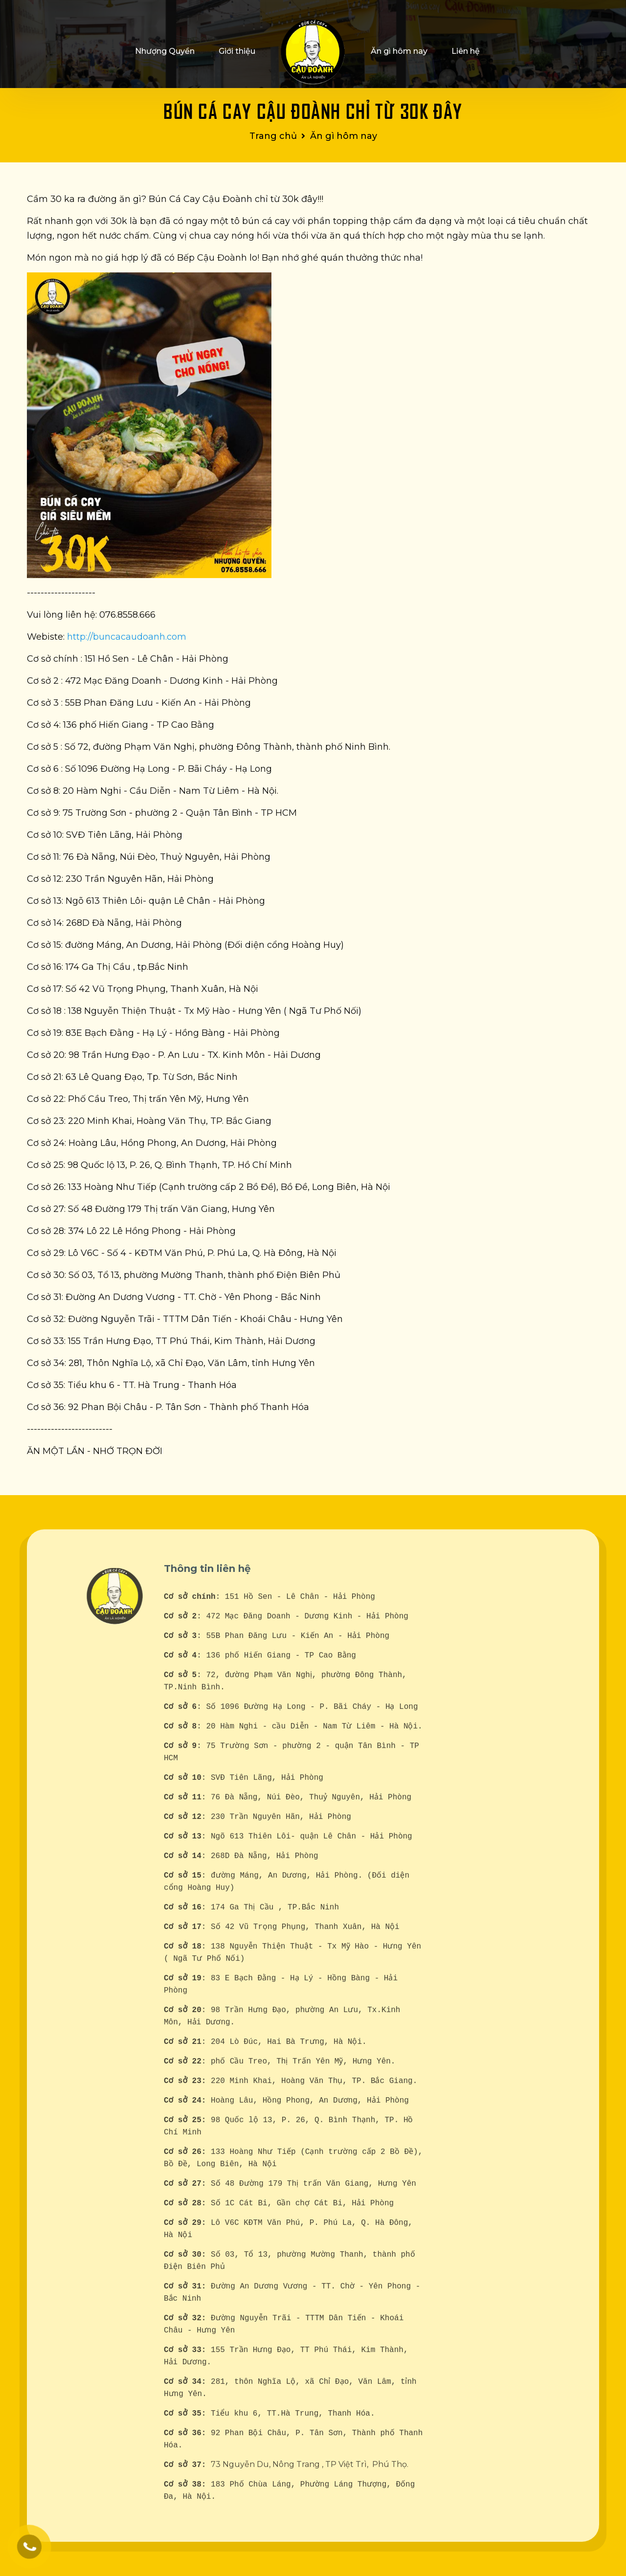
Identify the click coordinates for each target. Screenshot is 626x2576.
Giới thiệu (237, 51)
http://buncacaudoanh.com (126, 635)
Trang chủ (273, 136)
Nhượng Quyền (165, 51)
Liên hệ (465, 51)
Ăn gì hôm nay (399, 51)
